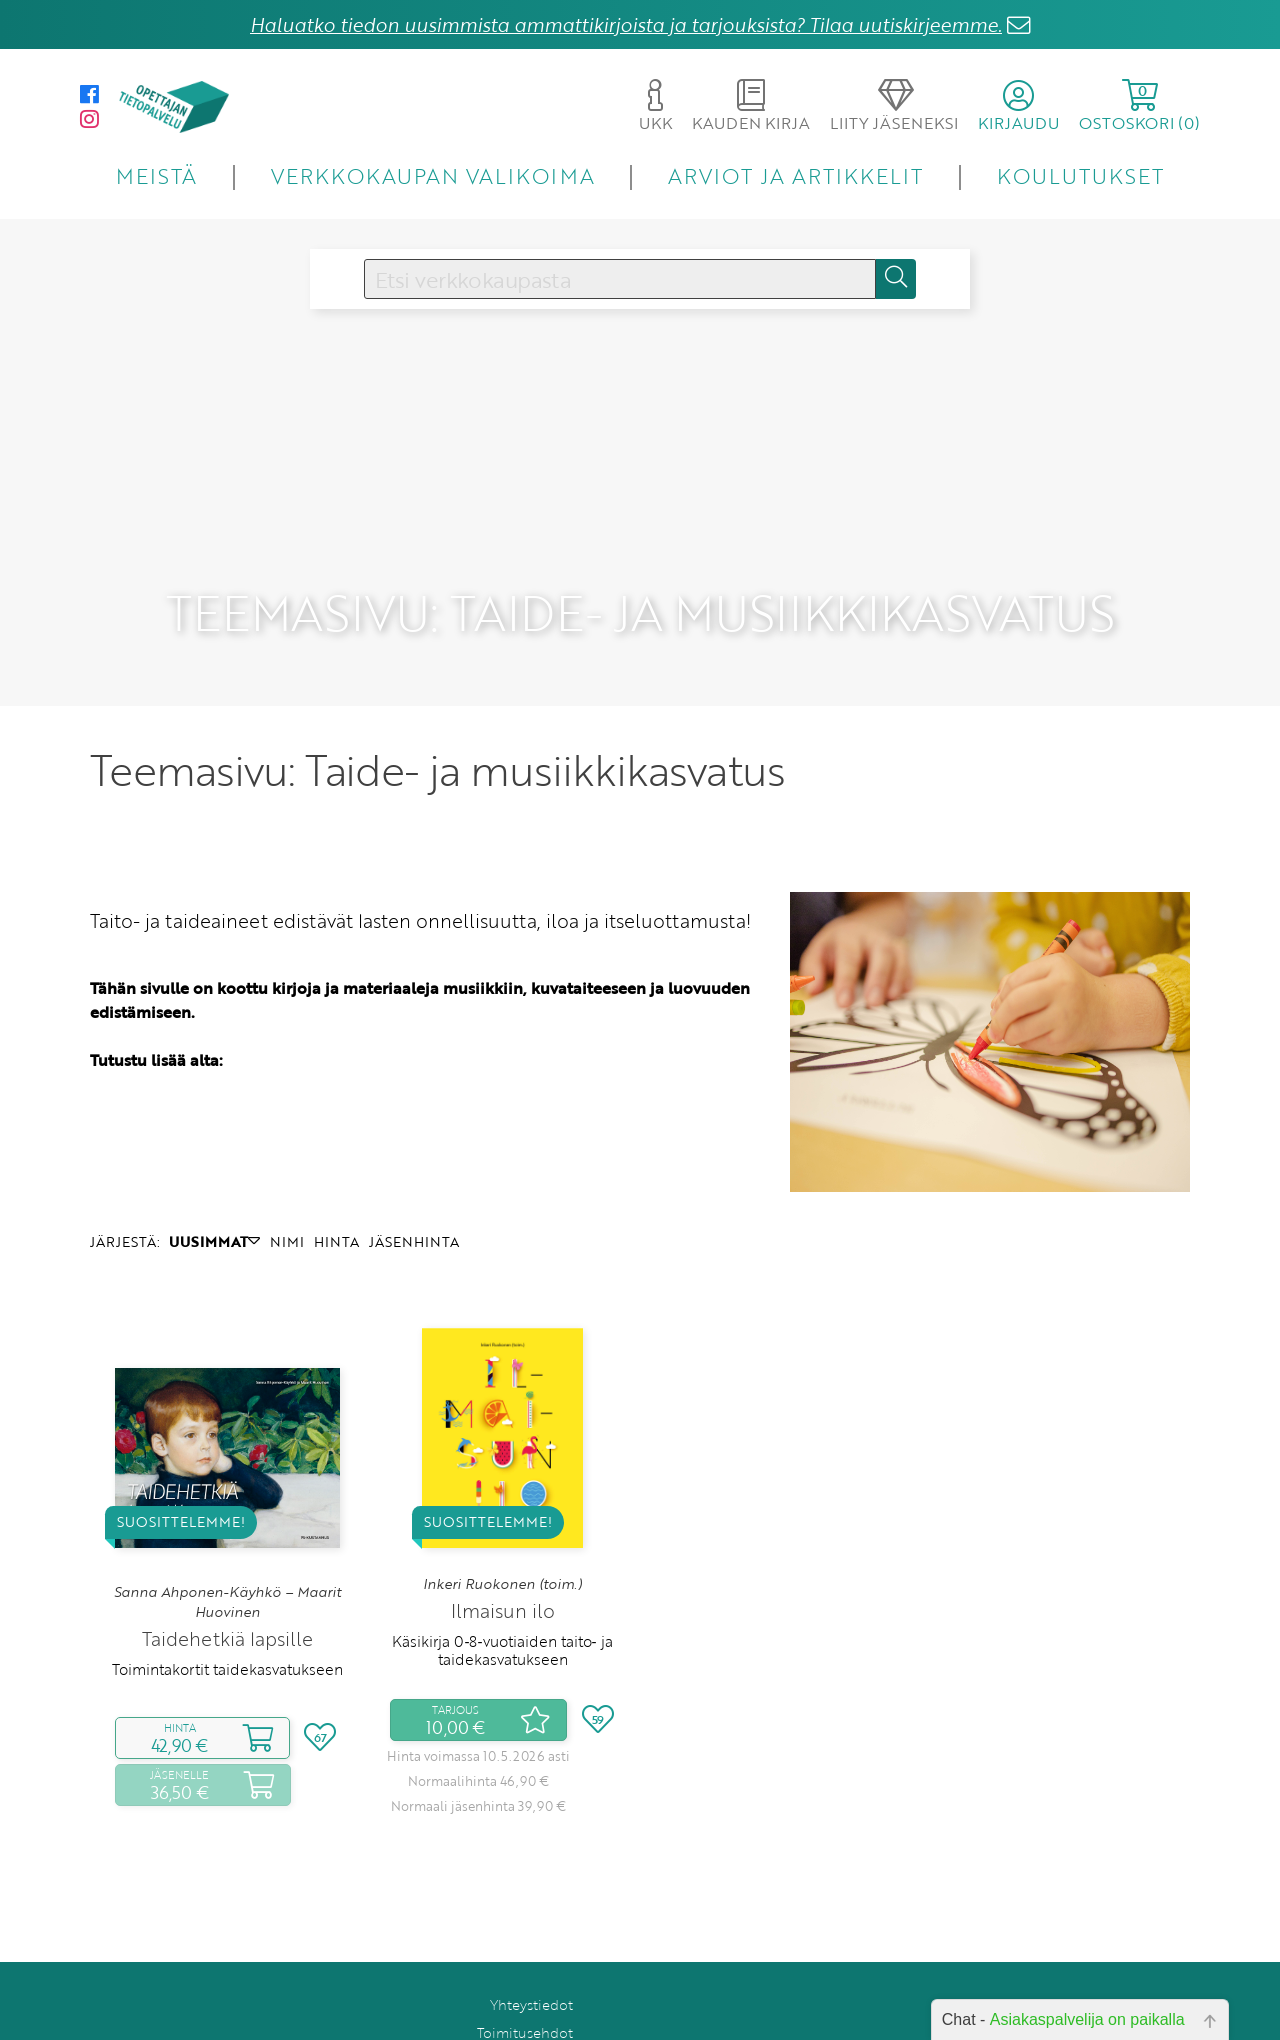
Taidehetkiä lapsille (227, 1591)
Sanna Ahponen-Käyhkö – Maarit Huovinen (227, 1554)
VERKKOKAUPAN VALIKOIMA (433, 175)
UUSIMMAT (214, 1193)
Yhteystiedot (531, 1956)
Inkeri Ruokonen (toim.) (502, 1536)
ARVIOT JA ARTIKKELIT (795, 175)
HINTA (336, 1193)
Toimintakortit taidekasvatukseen (227, 1622)
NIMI (287, 1193)
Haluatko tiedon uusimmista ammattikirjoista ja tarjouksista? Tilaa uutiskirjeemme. (626, 24)
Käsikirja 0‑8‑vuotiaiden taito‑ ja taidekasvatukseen (502, 1602)
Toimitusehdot (525, 1984)
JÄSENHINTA (414, 1193)
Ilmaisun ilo (503, 1562)
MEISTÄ (156, 175)
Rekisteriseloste (521, 2012)
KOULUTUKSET (1080, 175)
